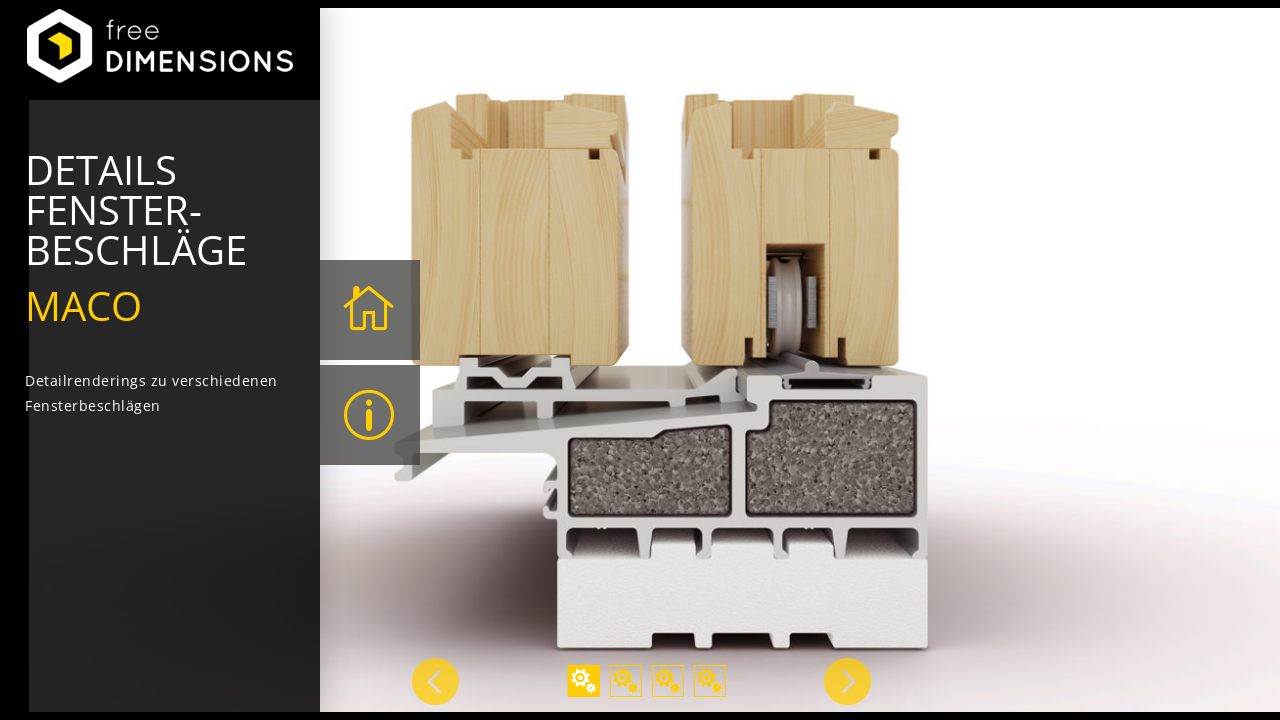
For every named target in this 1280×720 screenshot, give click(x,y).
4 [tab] (710, 681)
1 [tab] (584, 681)
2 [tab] (626, 681)
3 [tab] (668, 681)
